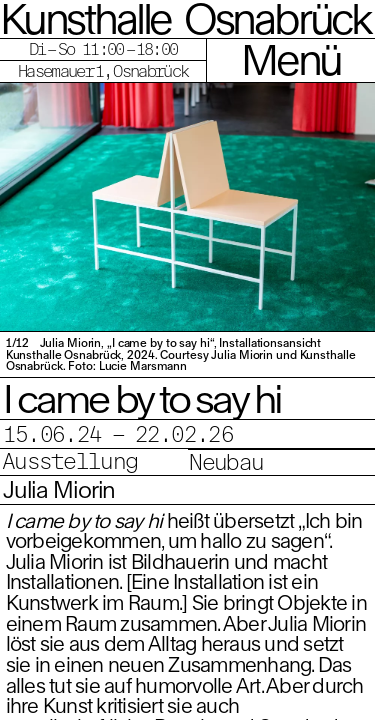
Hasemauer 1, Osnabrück (103, 70)
